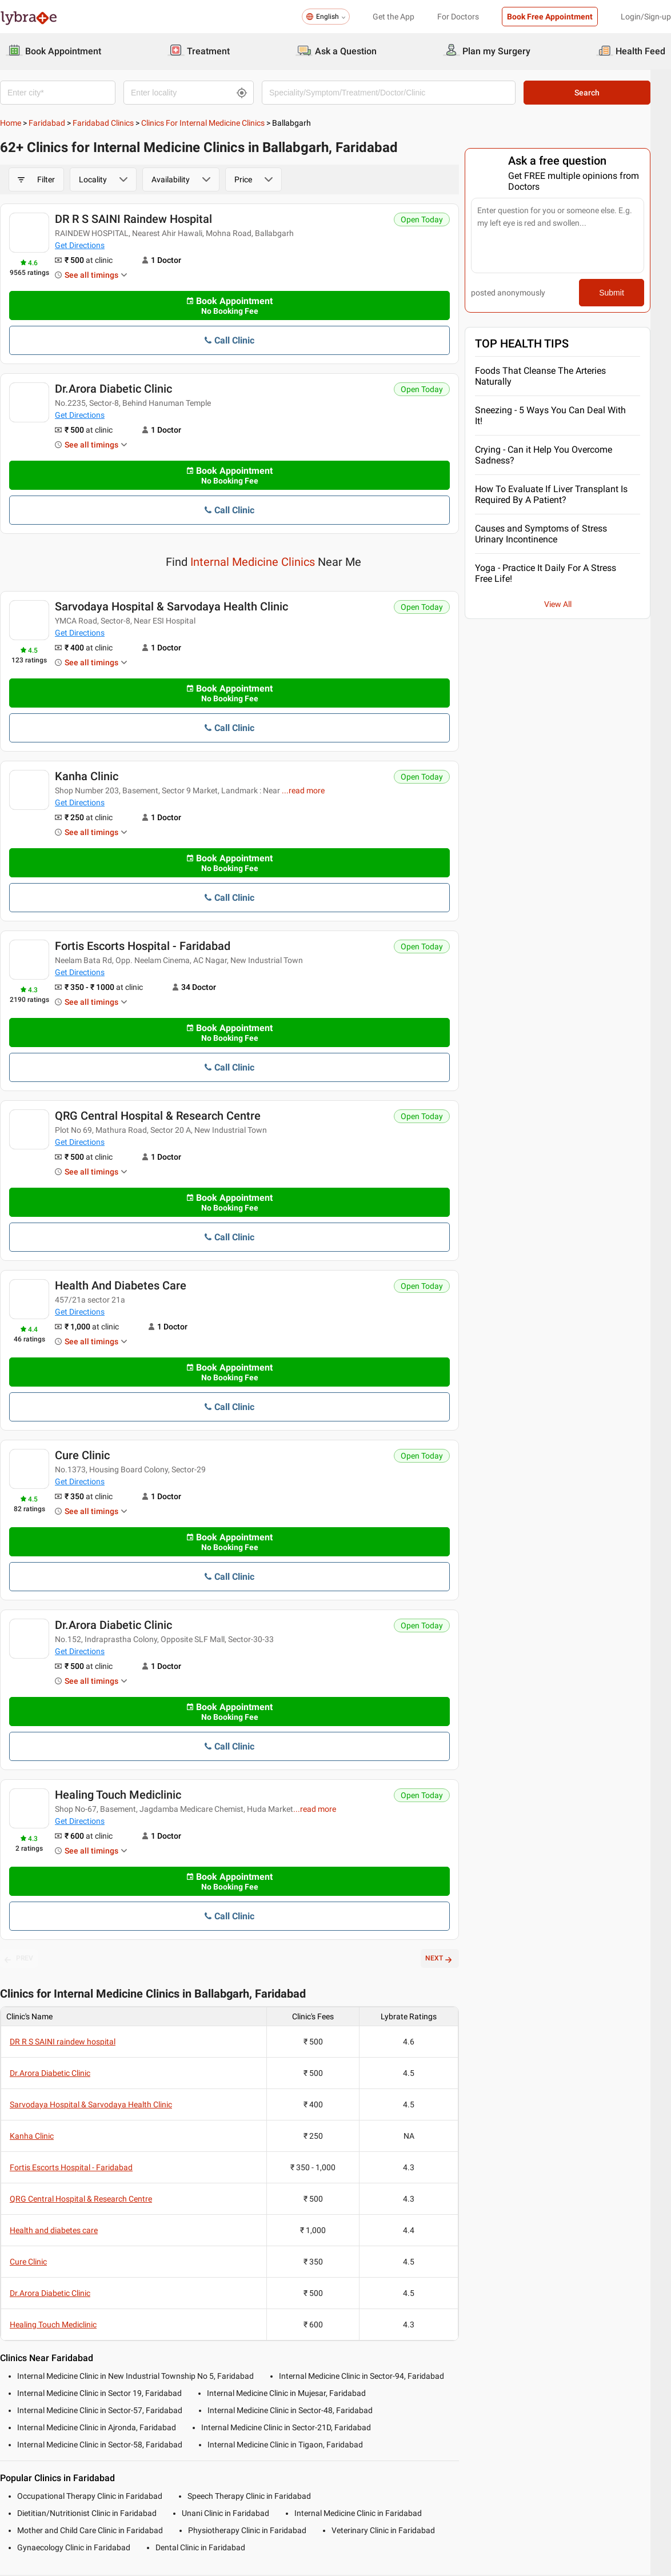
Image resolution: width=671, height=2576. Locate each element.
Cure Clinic (82, 1456)
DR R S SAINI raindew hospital (133, 219)
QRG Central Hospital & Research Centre (158, 1117)
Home (10, 122)
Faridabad (47, 122)
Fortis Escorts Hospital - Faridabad (142, 947)
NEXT (454, 1959)
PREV (19, 1959)
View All (575, 604)
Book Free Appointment (550, 16)
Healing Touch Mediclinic (118, 1796)
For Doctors (458, 16)
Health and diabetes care (120, 1286)
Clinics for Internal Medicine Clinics (203, 122)
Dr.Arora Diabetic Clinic (113, 389)
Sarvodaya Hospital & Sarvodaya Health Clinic (171, 607)
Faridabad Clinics (103, 122)
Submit (631, 292)
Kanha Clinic (86, 777)
